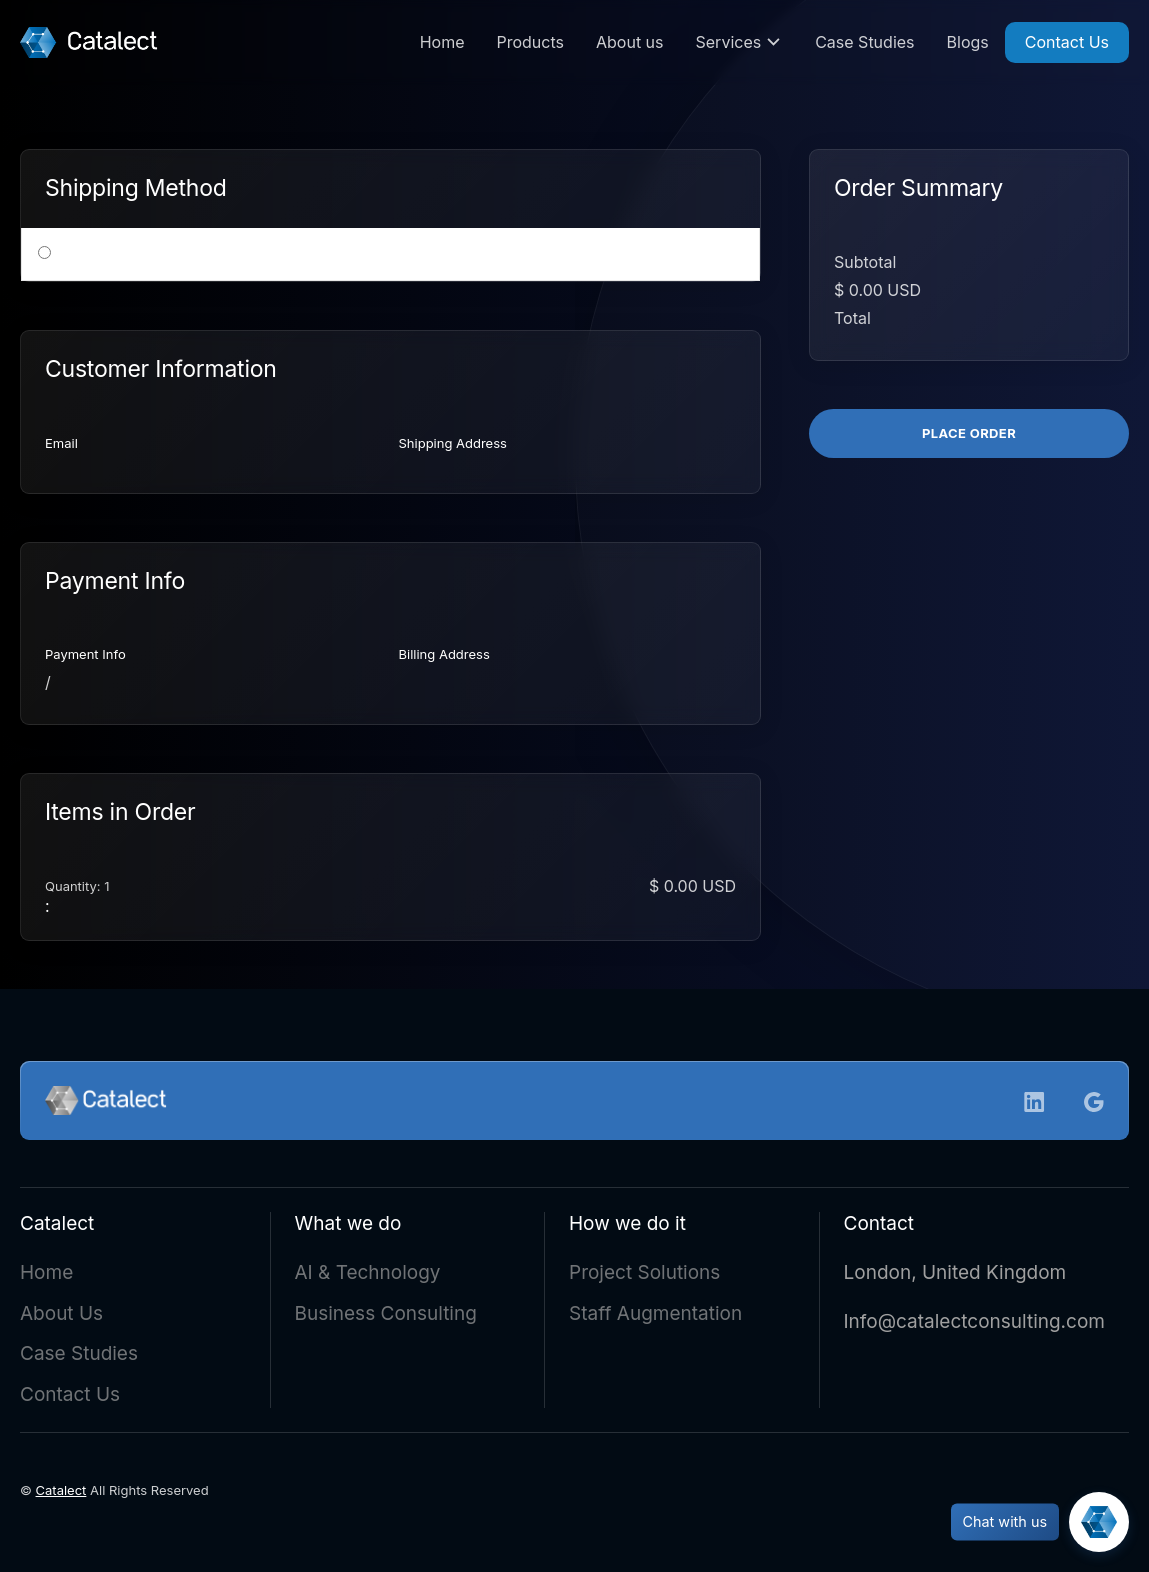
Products (530, 42)
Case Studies (864, 42)
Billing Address (444, 654)
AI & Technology (368, 1276)
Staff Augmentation (655, 1317)
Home (442, 42)
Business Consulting (386, 1317)
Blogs (968, 42)
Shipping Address (453, 443)
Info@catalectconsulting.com (974, 1325)
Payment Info (85, 654)
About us (630, 42)
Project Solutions (644, 1276)
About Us (61, 1317)
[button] (740, 42)
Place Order (969, 433)
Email (61, 443)
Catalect (61, 1494)
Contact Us (1067, 42)
